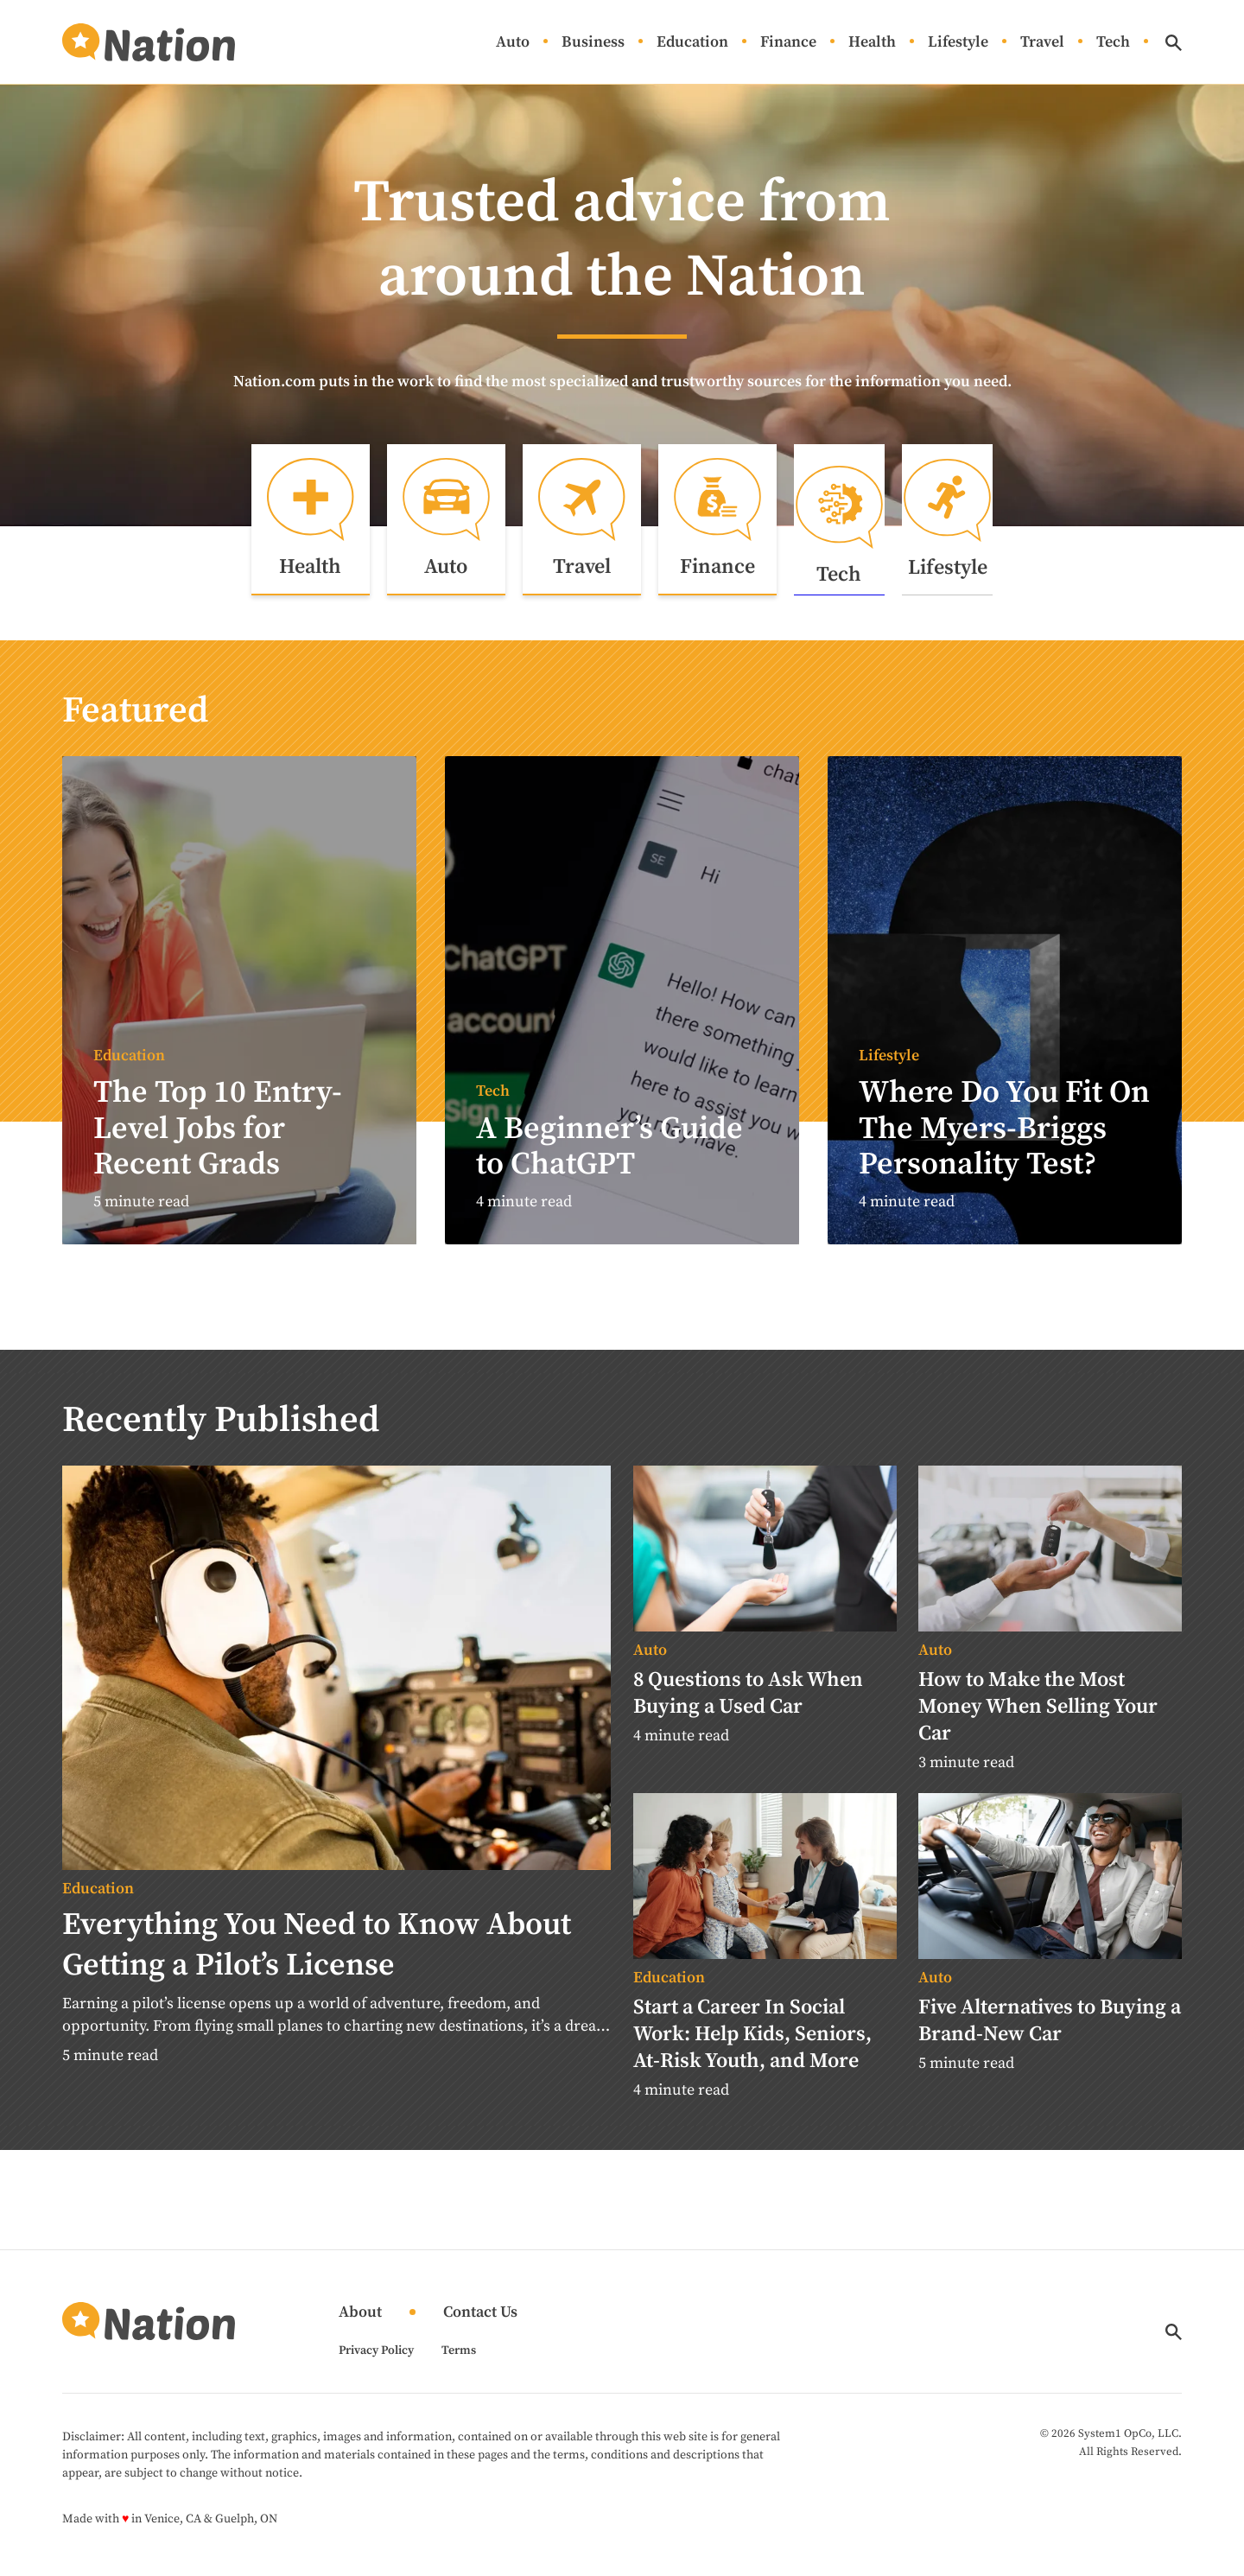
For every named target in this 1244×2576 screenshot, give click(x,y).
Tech (1113, 43)
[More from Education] (336, 1902)
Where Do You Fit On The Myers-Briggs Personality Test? (1004, 1142)
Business (593, 43)
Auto (513, 43)
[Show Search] (1173, 43)
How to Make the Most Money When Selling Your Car (1038, 1719)
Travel (1042, 43)
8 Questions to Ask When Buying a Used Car (748, 1706)
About (360, 2326)
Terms (458, 2363)
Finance (788, 43)
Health (872, 43)
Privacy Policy (376, 2363)
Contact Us (480, 2326)
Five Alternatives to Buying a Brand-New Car (1049, 2033)
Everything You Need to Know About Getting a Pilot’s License (316, 1958)
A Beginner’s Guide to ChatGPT (609, 1160)
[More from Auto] (765, 1664)
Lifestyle (958, 43)
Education (692, 43)
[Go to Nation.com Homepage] (148, 42)
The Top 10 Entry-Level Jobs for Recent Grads (217, 1142)
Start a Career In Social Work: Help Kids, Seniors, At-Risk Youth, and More (752, 2047)
